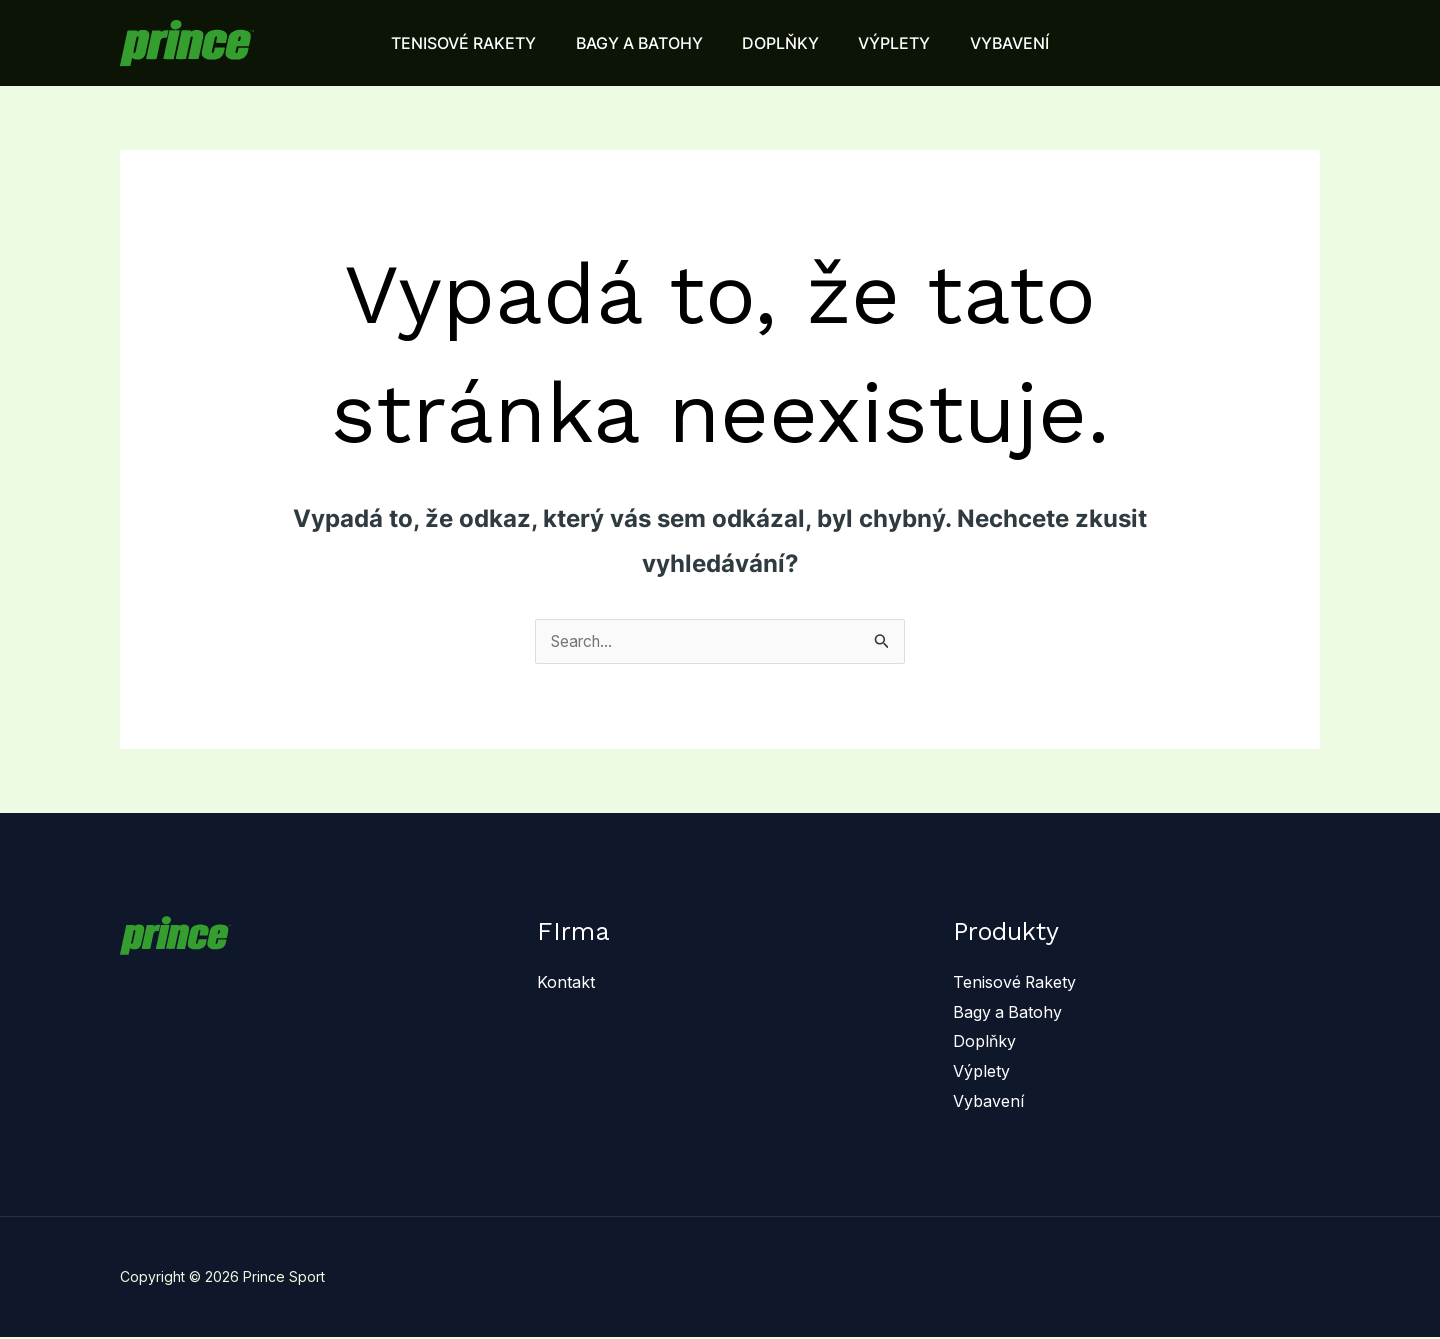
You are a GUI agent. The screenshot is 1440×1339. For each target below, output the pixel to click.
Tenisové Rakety (1015, 983)
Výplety (981, 1072)
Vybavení (988, 1102)
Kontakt (566, 983)
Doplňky (984, 1042)
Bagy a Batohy (1008, 1013)
